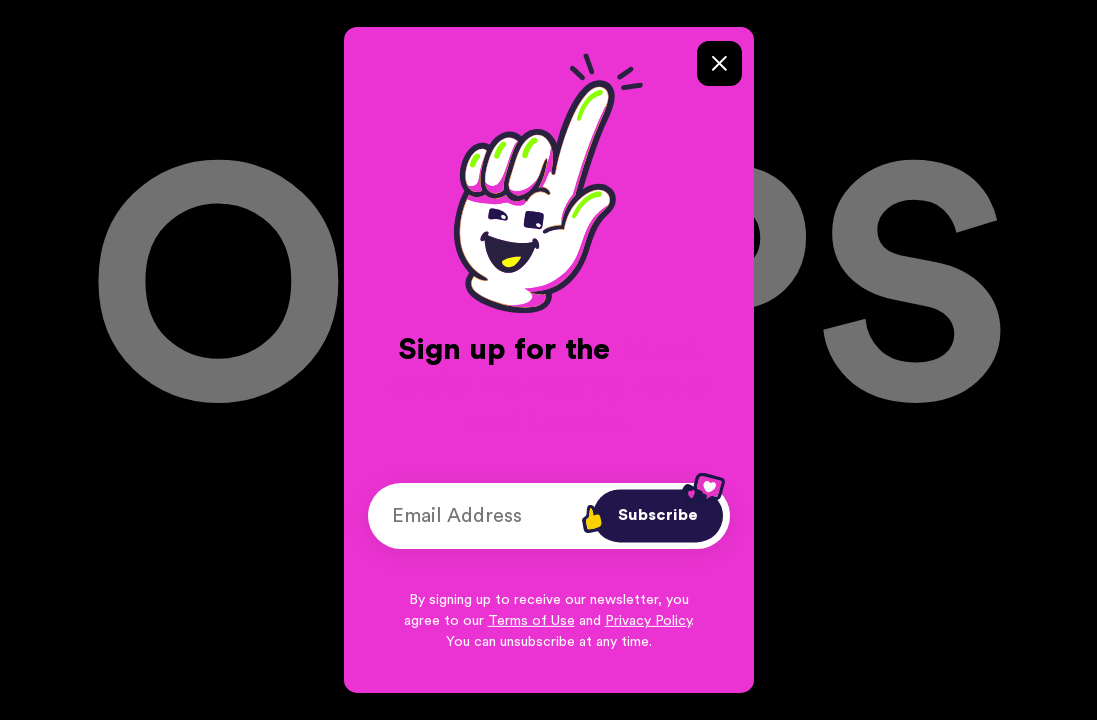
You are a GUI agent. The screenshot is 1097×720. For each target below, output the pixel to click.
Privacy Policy (648, 621)
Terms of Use (531, 621)
